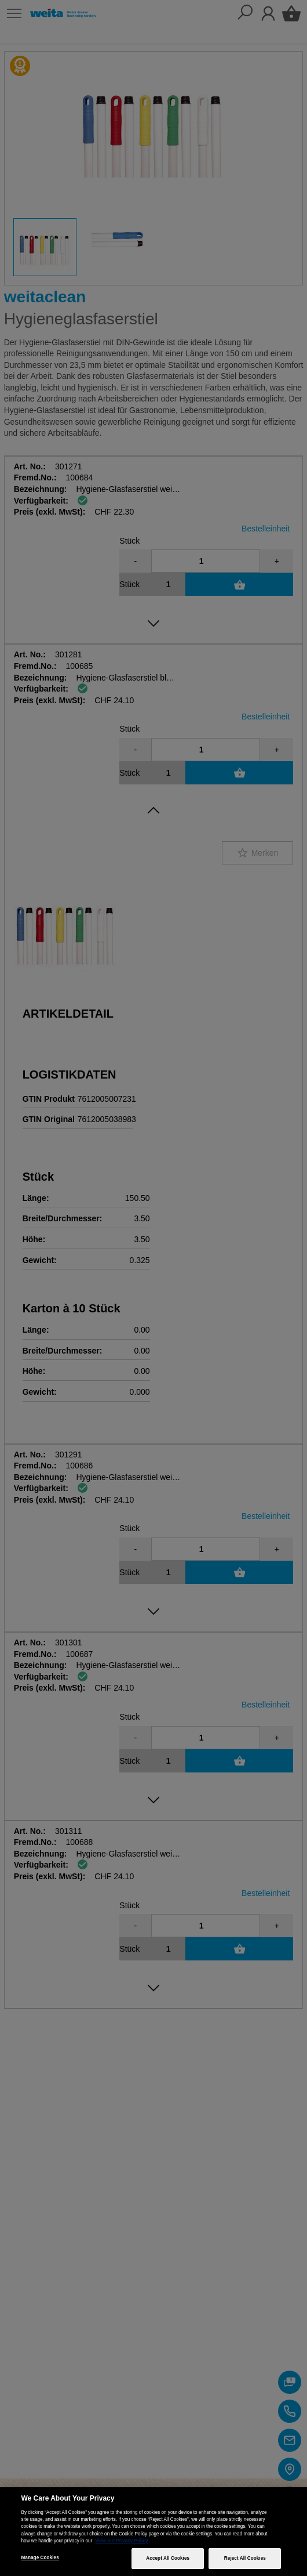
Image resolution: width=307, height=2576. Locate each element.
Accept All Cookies (167, 2558)
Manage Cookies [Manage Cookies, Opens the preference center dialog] (40, 2557)
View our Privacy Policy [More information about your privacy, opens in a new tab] (121, 2541)
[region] (153, 2531)
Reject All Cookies (245, 2558)
